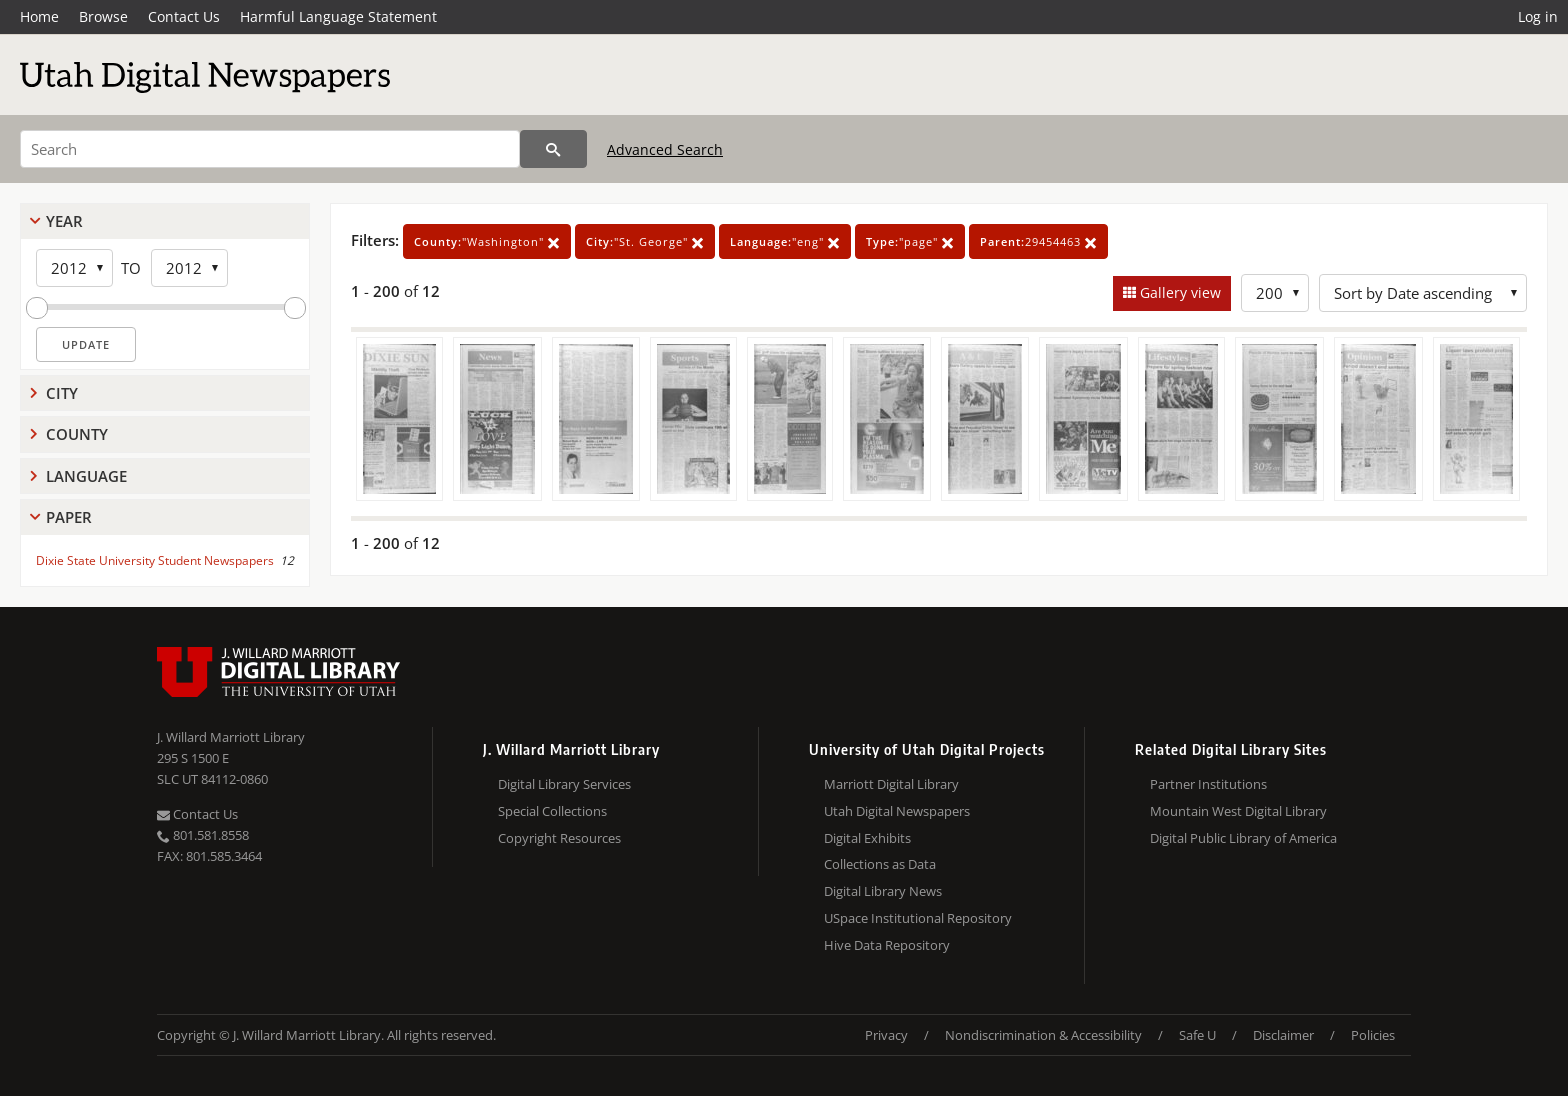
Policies (1373, 1035)
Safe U (1197, 1035)
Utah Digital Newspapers (897, 811)
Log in (1538, 16)
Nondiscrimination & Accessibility (1043, 1035)
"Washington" (487, 241)
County (77, 434)
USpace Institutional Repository (918, 918)
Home (39, 16)
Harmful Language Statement (338, 16)
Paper (69, 517)
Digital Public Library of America (1243, 838)
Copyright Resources (559, 838)
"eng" (785, 241)
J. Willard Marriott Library (231, 737)
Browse (103, 16)
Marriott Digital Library (891, 784)
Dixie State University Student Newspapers (155, 560)
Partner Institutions (1208, 784)
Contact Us (184, 16)
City (62, 393)
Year (64, 221)
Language (86, 476)
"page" (910, 241)
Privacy (886, 1035)
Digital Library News (883, 891)
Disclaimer (1283, 1035)
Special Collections (552, 811)
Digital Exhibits (867, 838)
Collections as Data (880, 864)
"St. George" (645, 241)
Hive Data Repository (887, 945)
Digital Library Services (564, 784)
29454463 (1038, 241)
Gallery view (1178, 292)
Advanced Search (665, 149)
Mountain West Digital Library (1238, 811)
